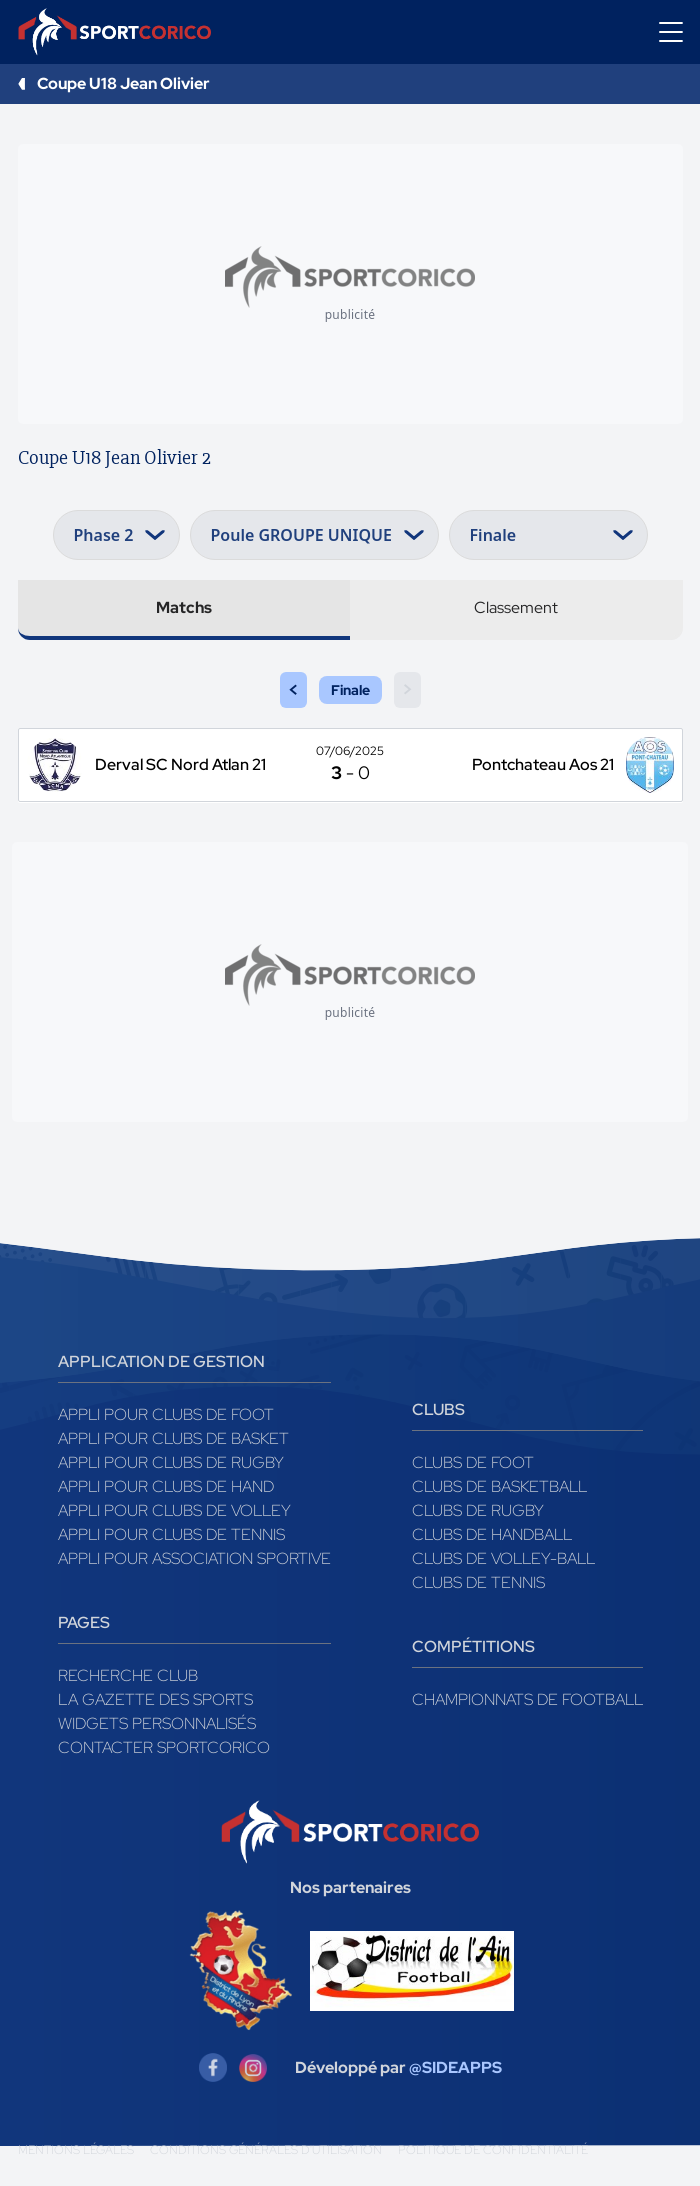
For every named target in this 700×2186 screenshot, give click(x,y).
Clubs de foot (473, 1462)
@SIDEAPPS (455, 2067)
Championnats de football (527, 1699)
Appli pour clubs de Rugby (171, 1462)
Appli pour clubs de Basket (173, 1438)
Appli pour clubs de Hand (166, 1486)
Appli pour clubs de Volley (174, 1510)
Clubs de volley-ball (503, 1558)
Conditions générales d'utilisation (266, 2150)
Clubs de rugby (478, 1510)
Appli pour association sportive (194, 1558)
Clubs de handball (492, 1534)
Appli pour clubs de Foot (166, 1414)
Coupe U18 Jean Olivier (123, 83)
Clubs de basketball (499, 1486)
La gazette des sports (155, 1699)
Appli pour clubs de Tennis (171, 1534)
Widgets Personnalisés (157, 1723)
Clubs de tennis (478, 1582)
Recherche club (128, 1675)
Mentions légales (76, 2150)
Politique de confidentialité (493, 2150)
